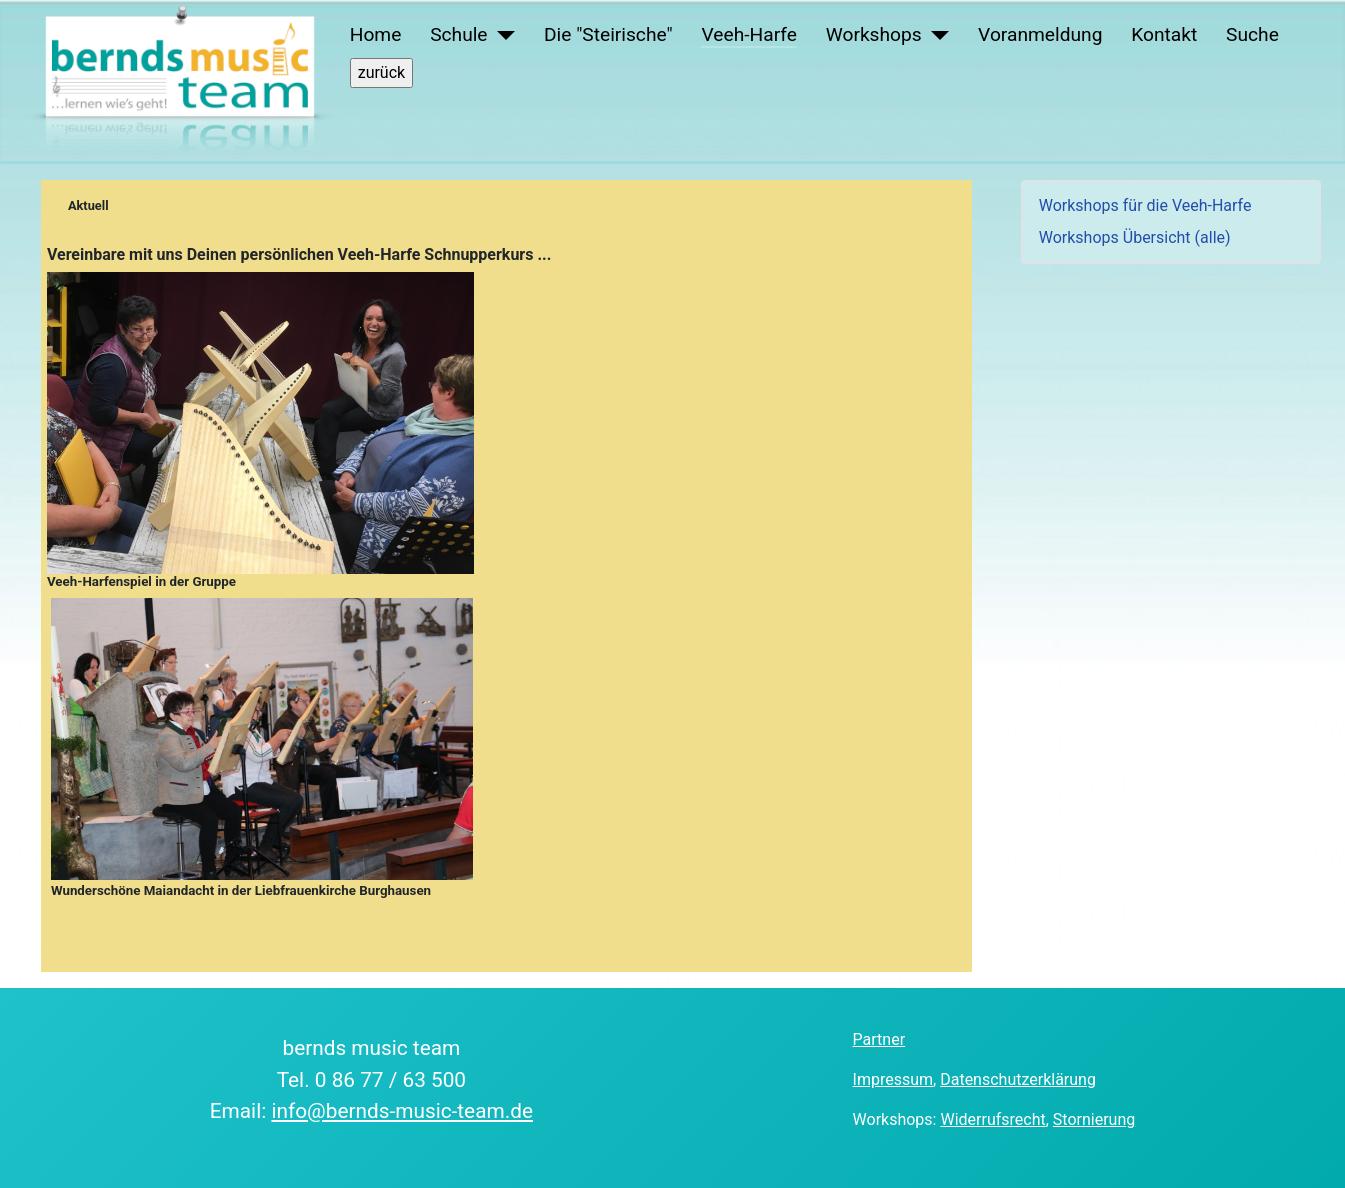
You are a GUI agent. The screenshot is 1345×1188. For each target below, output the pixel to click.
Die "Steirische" (608, 34)
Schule (458, 34)
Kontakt (1164, 34)
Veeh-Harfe (748, 34)
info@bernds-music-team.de (402, 1111)
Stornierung (1094, 1119)
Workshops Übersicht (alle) (1135, 237)
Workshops (874, 34)
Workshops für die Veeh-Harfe (1145, 205)
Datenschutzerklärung (1018, 1079)
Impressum (893, 1079)
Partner (879, 1039)
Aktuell (88, 205)
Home (376, 34)
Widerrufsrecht (992, 1119)
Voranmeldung (1040, 34)
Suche (1252, 34)
